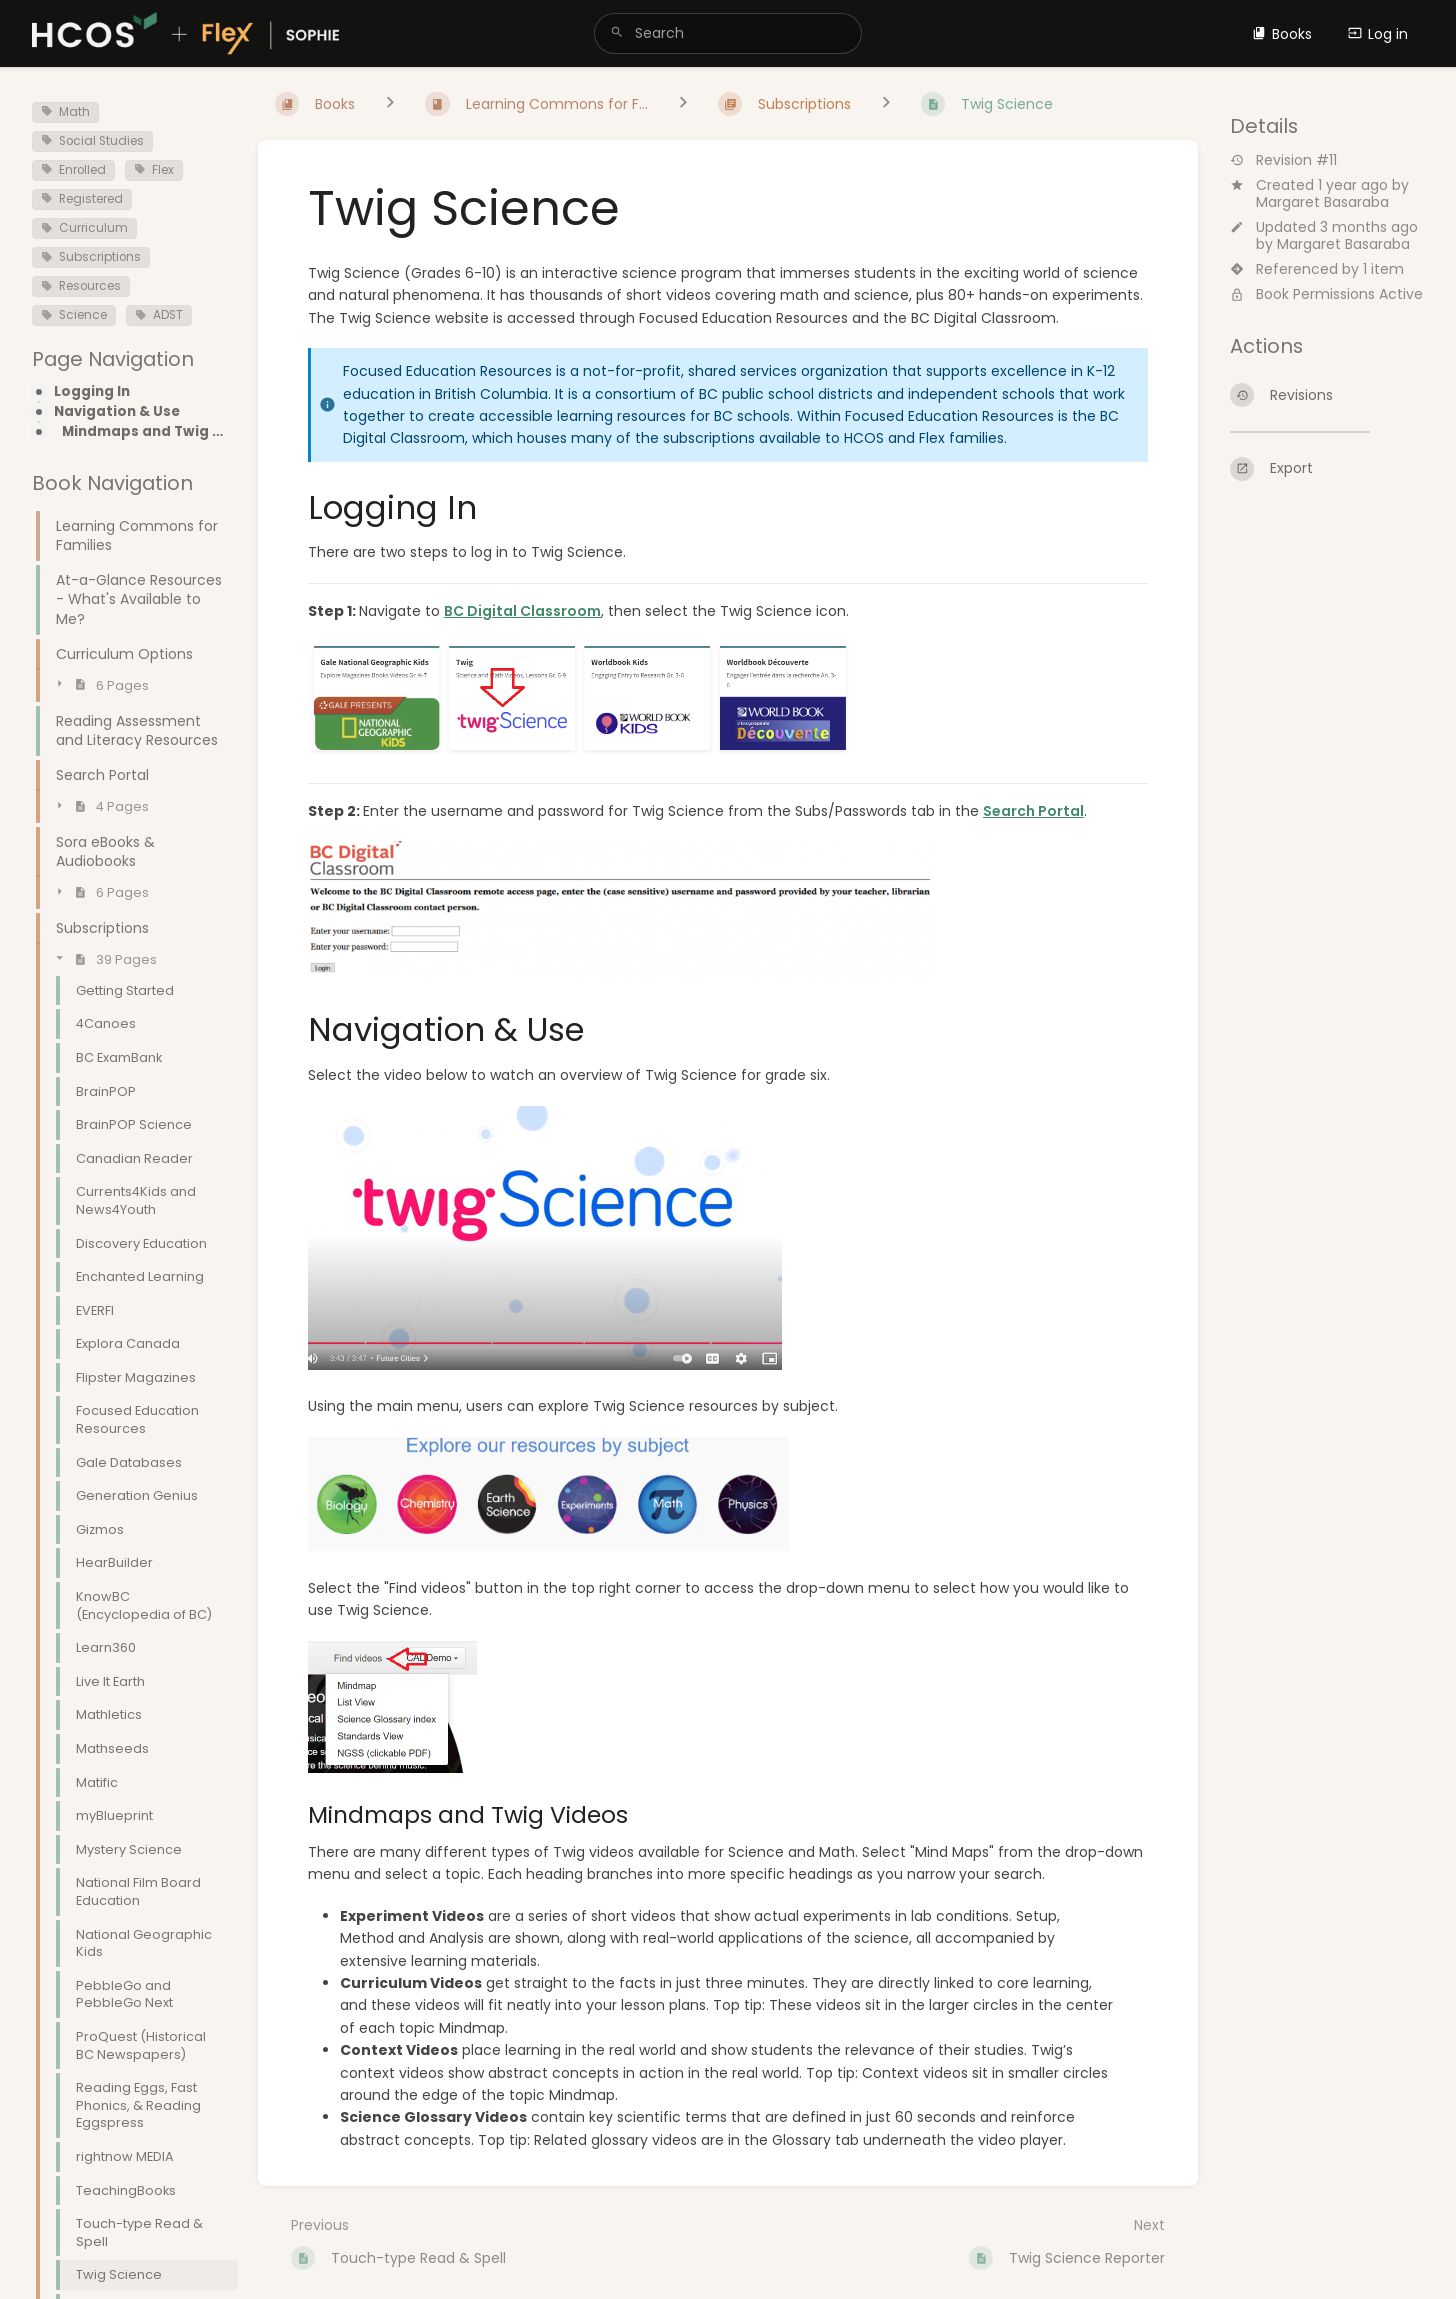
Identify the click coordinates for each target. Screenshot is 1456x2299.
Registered (82, 199)
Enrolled (73, 170)
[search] (728, 33)
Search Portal (1033, 811)
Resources (81, 286)
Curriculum (84, 228)
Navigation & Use (117, 412)
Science (74, 315)
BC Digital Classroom (522, 611)
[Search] (617, 33)
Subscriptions (91, 257)
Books (1282, 34)
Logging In (92, 392)
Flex (154, 170)
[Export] (1327, 469)
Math (65, 112)
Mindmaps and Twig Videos (144, 432)
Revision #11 (1283, 160)
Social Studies (92, 141)
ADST (159, 315)
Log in (1378, 34)
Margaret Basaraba (1322, 202)
